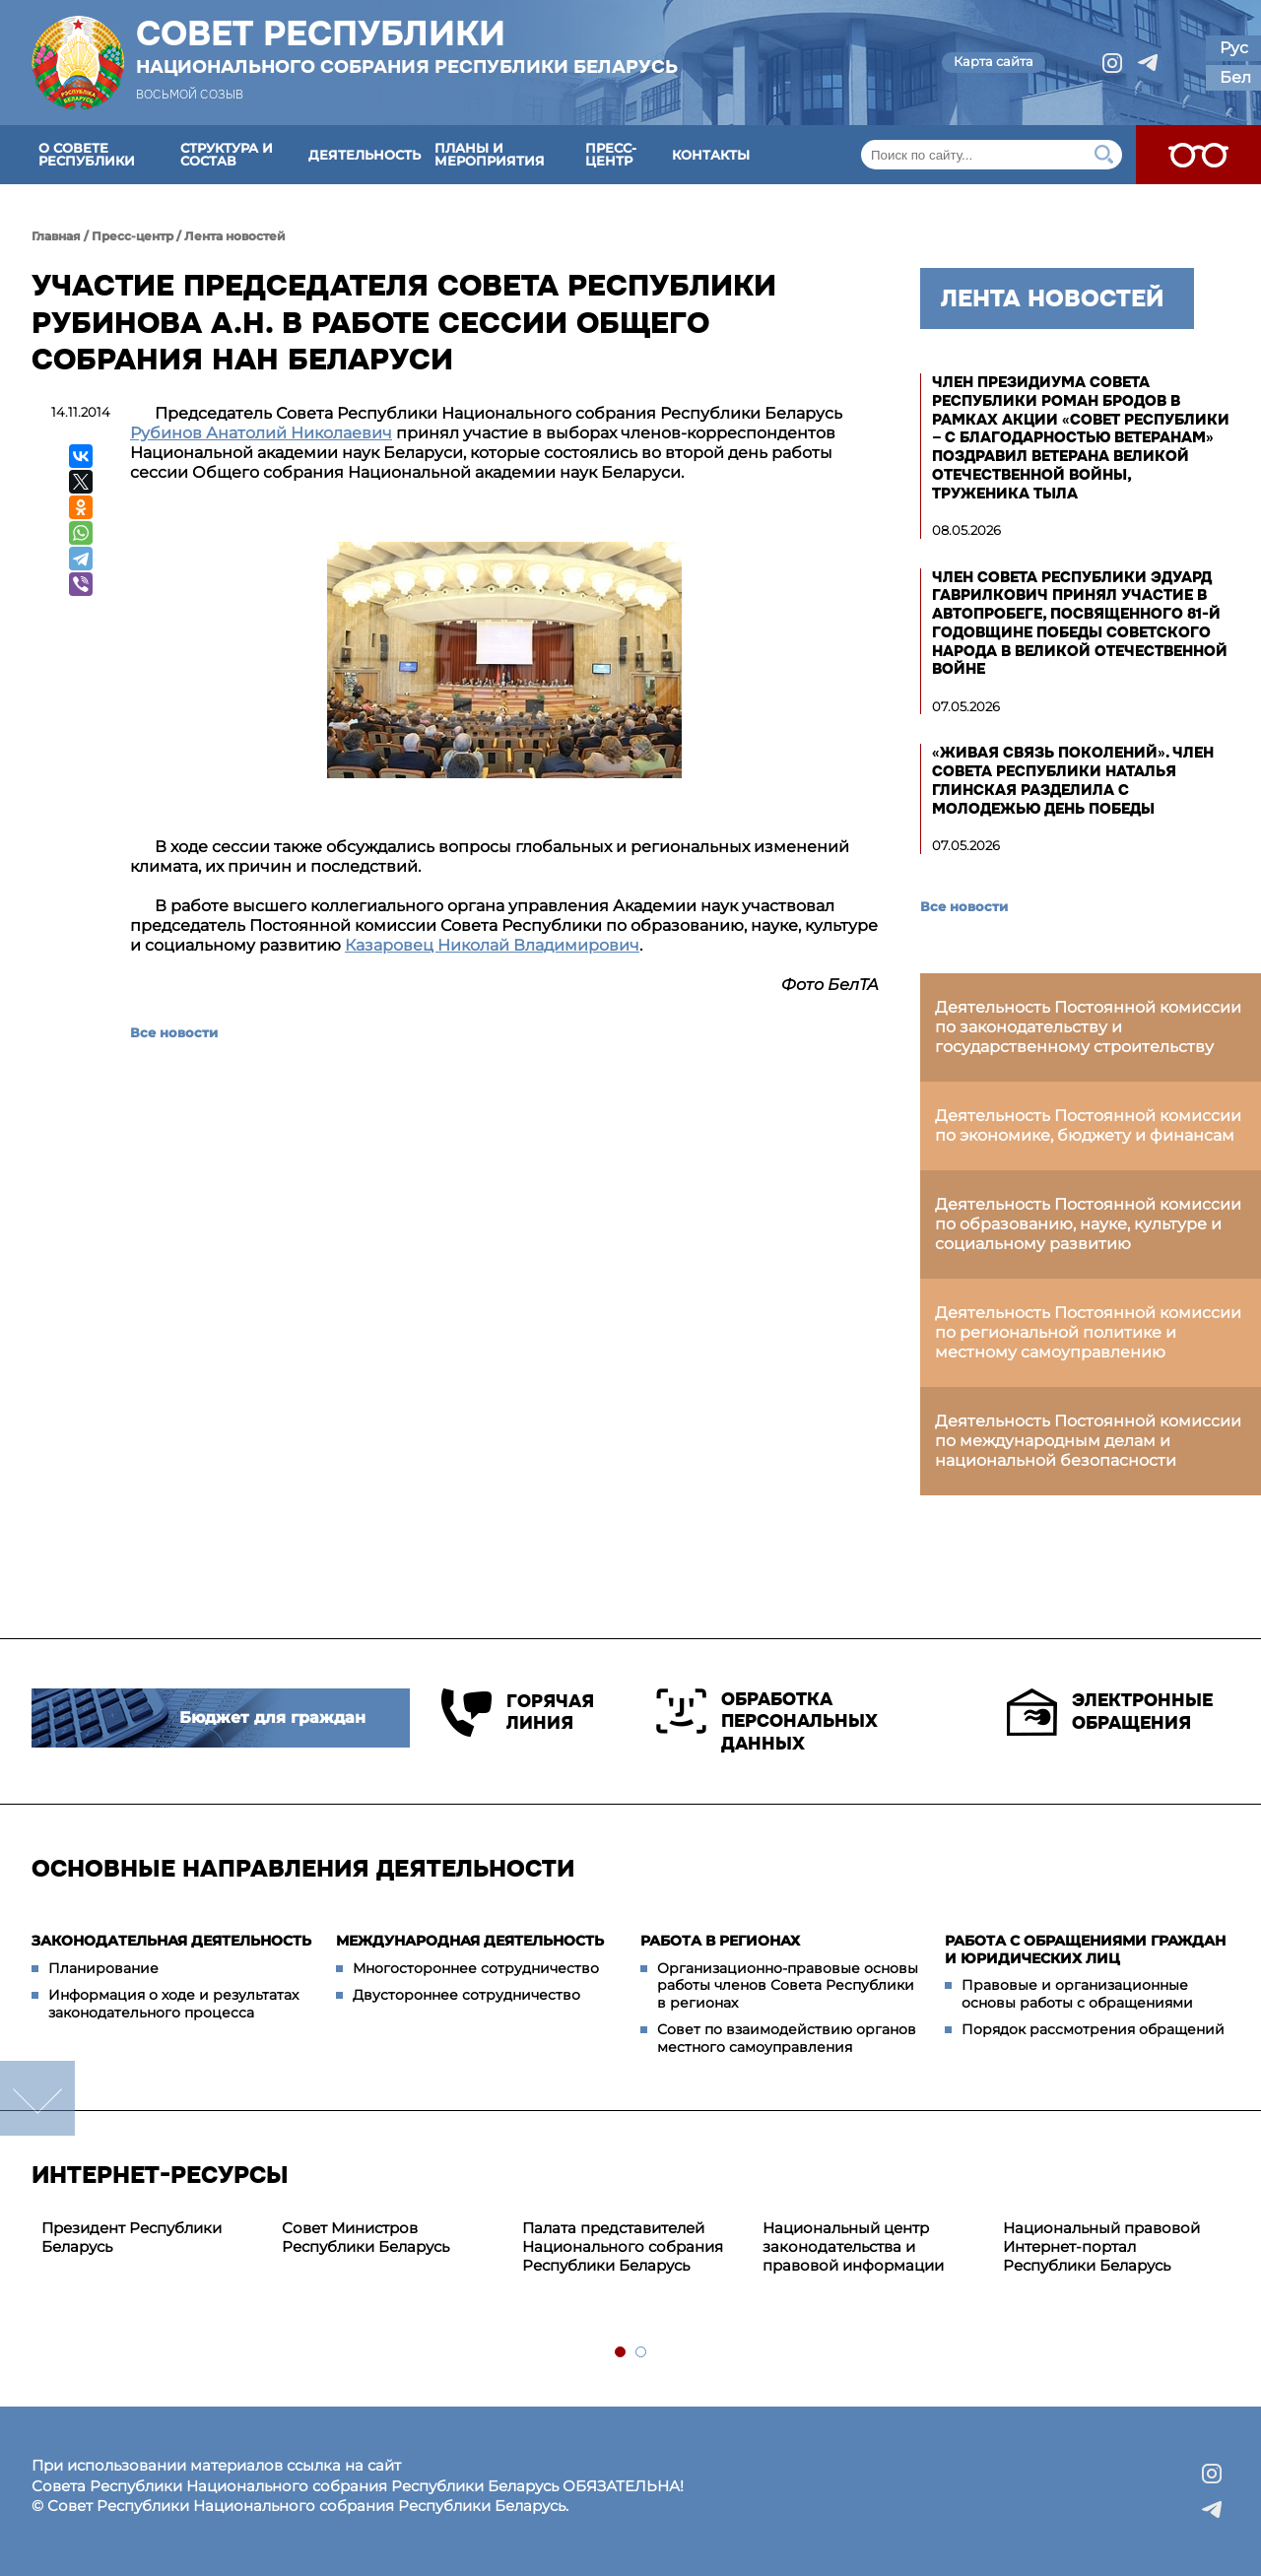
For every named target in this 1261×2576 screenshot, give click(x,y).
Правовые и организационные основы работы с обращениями (1077, 1994)
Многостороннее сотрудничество (476, 1968)
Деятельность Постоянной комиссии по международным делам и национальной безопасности (1088, 1441)
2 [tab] (641, 2352)
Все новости (174, 1032)
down (37, 2098)
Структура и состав (226, 154)
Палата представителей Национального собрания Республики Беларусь (622, 2246)
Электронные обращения (1110, 1712)
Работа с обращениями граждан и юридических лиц (1085, 1949)
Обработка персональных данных (767, 1721)
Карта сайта (993, 61)
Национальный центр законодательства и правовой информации (853, 2246)
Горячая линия (517, 1712)
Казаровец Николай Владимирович (492, 945)
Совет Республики (407, 46)
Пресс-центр (610, 154)
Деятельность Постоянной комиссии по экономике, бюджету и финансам (1088, 1125)
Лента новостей (235, 236)
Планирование (103, 1968)
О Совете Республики (86, 154)
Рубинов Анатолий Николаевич (261, 433)
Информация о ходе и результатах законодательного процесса (173, 2003)
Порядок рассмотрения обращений (1093, 2029)
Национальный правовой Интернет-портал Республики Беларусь (1101, 2246)
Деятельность (364, 155)
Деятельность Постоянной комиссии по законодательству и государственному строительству (1088, 1027)
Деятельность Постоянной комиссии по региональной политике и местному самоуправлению (1088, 1332)
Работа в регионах (720, 1940)
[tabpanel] (152, 2238)
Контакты (711, 155)
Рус (1234, 47)
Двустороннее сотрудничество (466, 1995)
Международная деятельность (470, 1940)
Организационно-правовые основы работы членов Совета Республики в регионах (787, 1985)
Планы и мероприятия (489, 154)
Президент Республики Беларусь (131, 2237)
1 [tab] (621, 2352)
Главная (56, 236)
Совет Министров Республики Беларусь (365, 2237)
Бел (1235, 77)
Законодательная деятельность (171, 1940)
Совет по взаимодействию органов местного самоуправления (786, 2038)
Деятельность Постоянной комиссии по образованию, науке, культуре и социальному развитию (1088, 1224)
